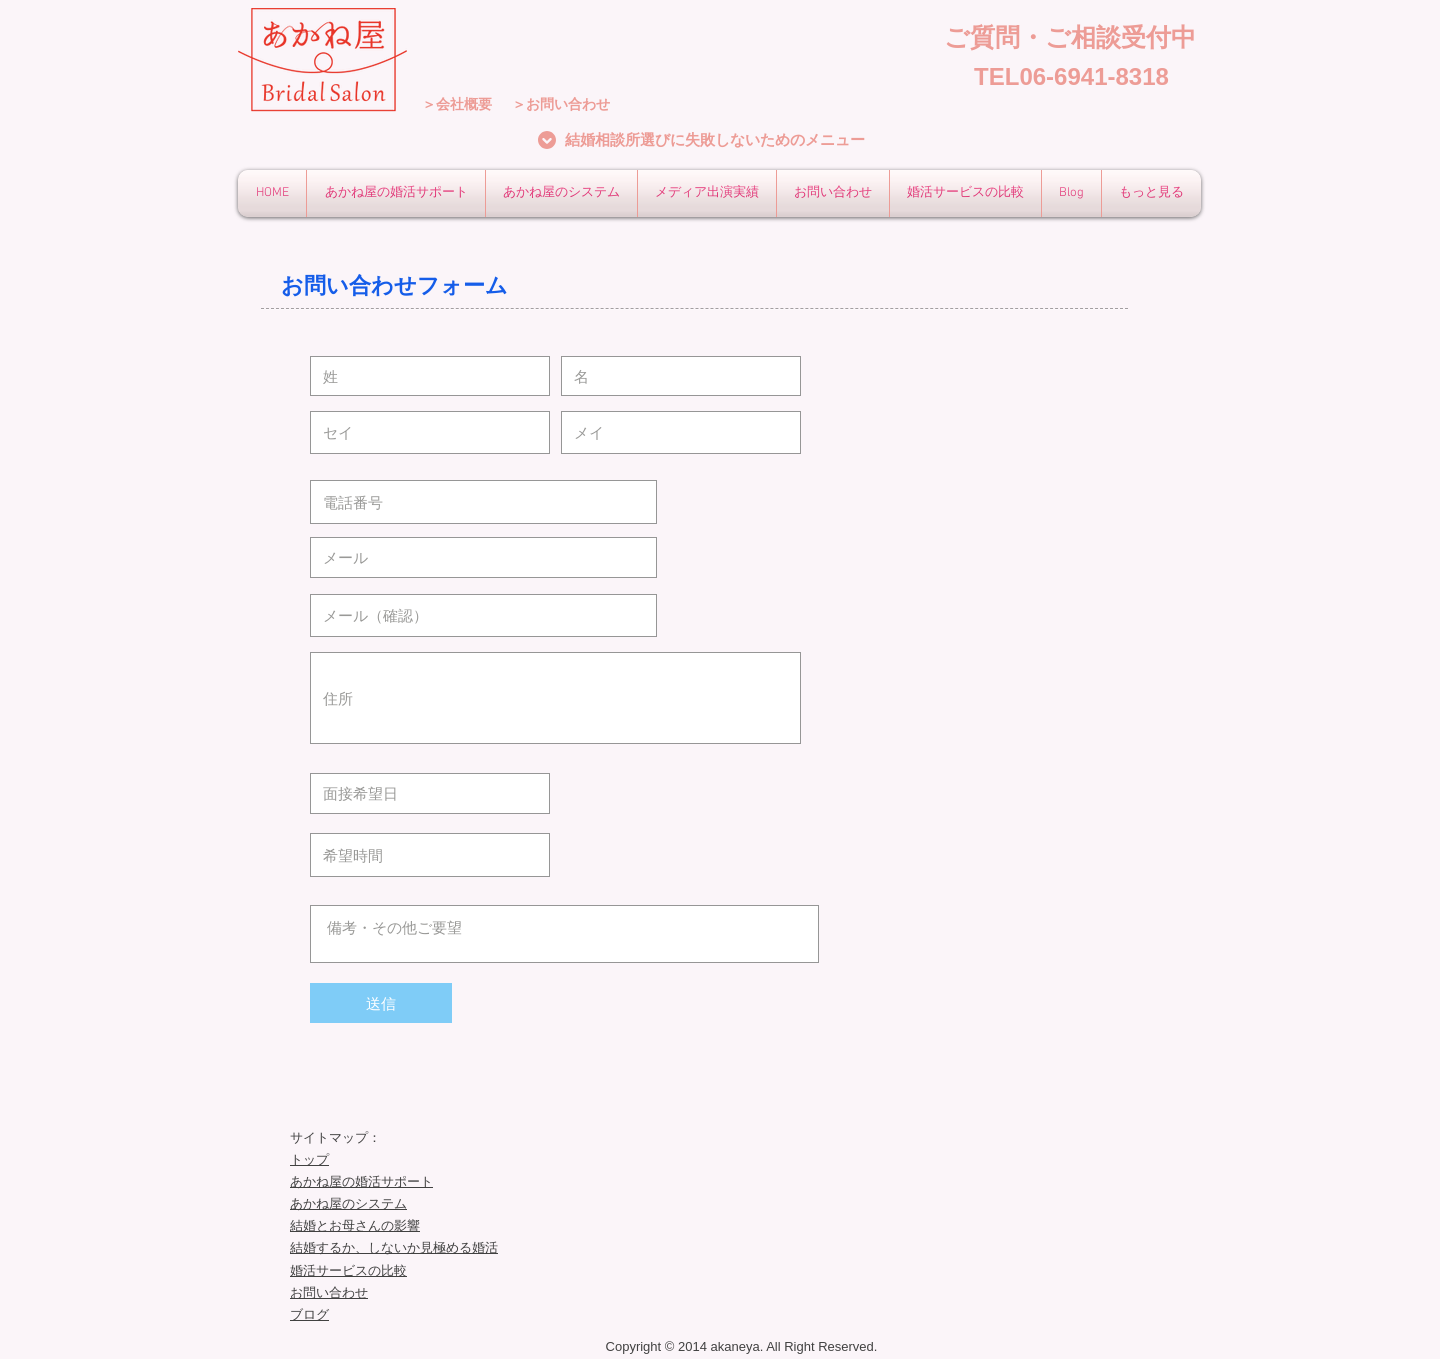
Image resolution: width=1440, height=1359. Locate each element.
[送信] (381, 1003)
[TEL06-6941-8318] (1071, 77)
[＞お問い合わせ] (561, 105)
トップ (309, 1159)
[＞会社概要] (457, 105)
